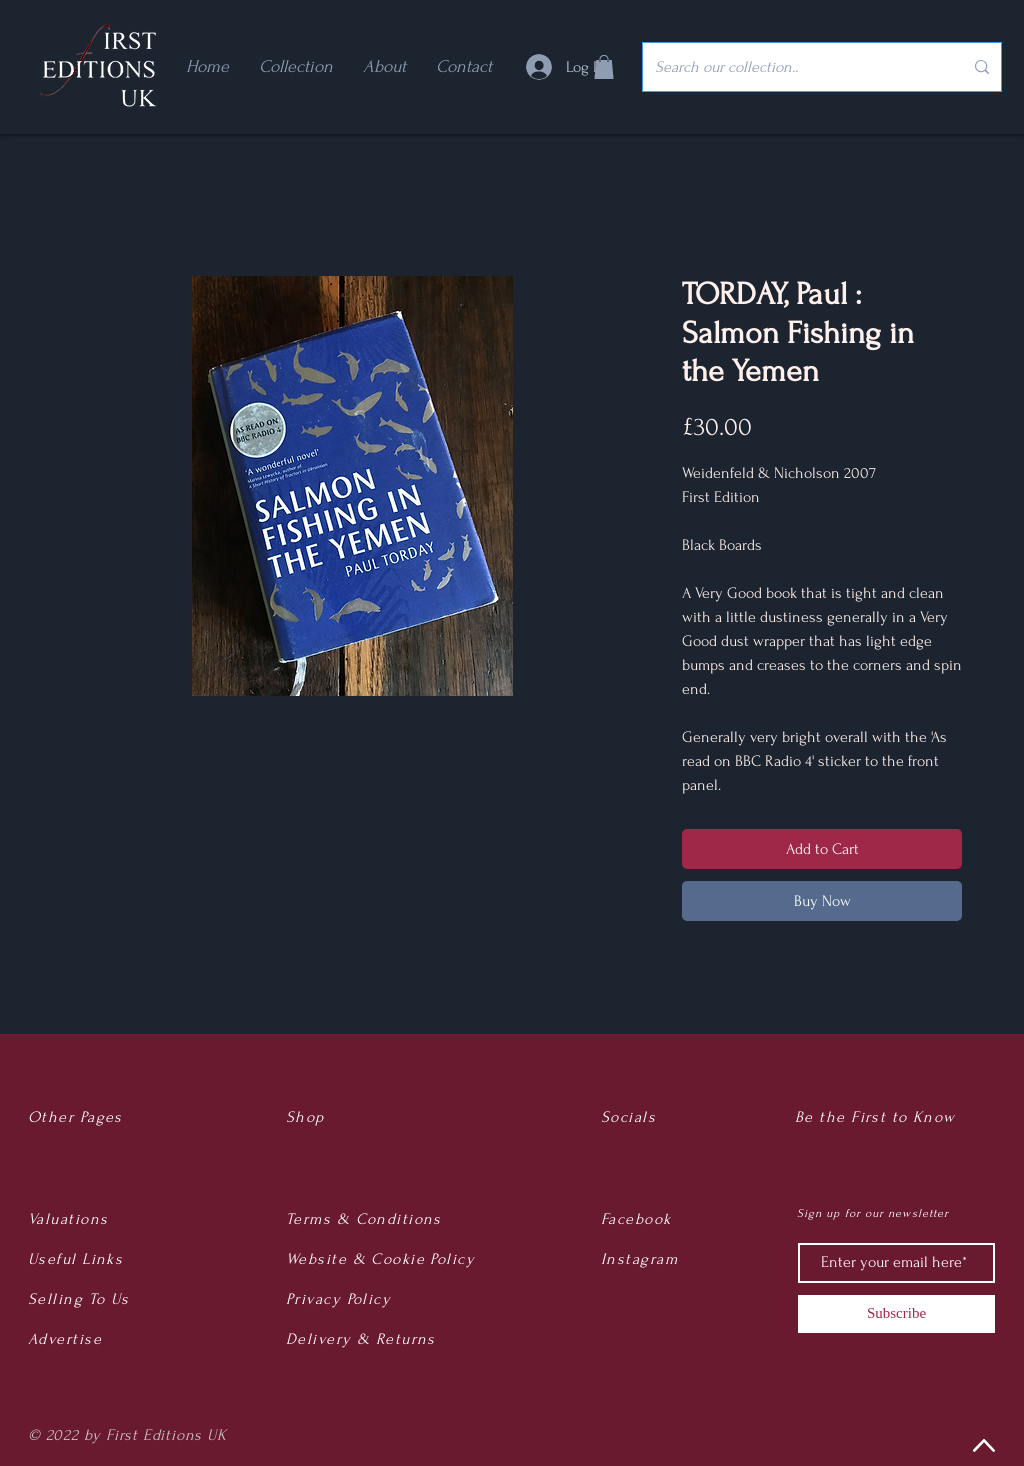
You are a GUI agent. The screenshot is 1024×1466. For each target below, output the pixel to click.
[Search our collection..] (794, 67)
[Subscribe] (896, 1314)
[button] (604, 67)
